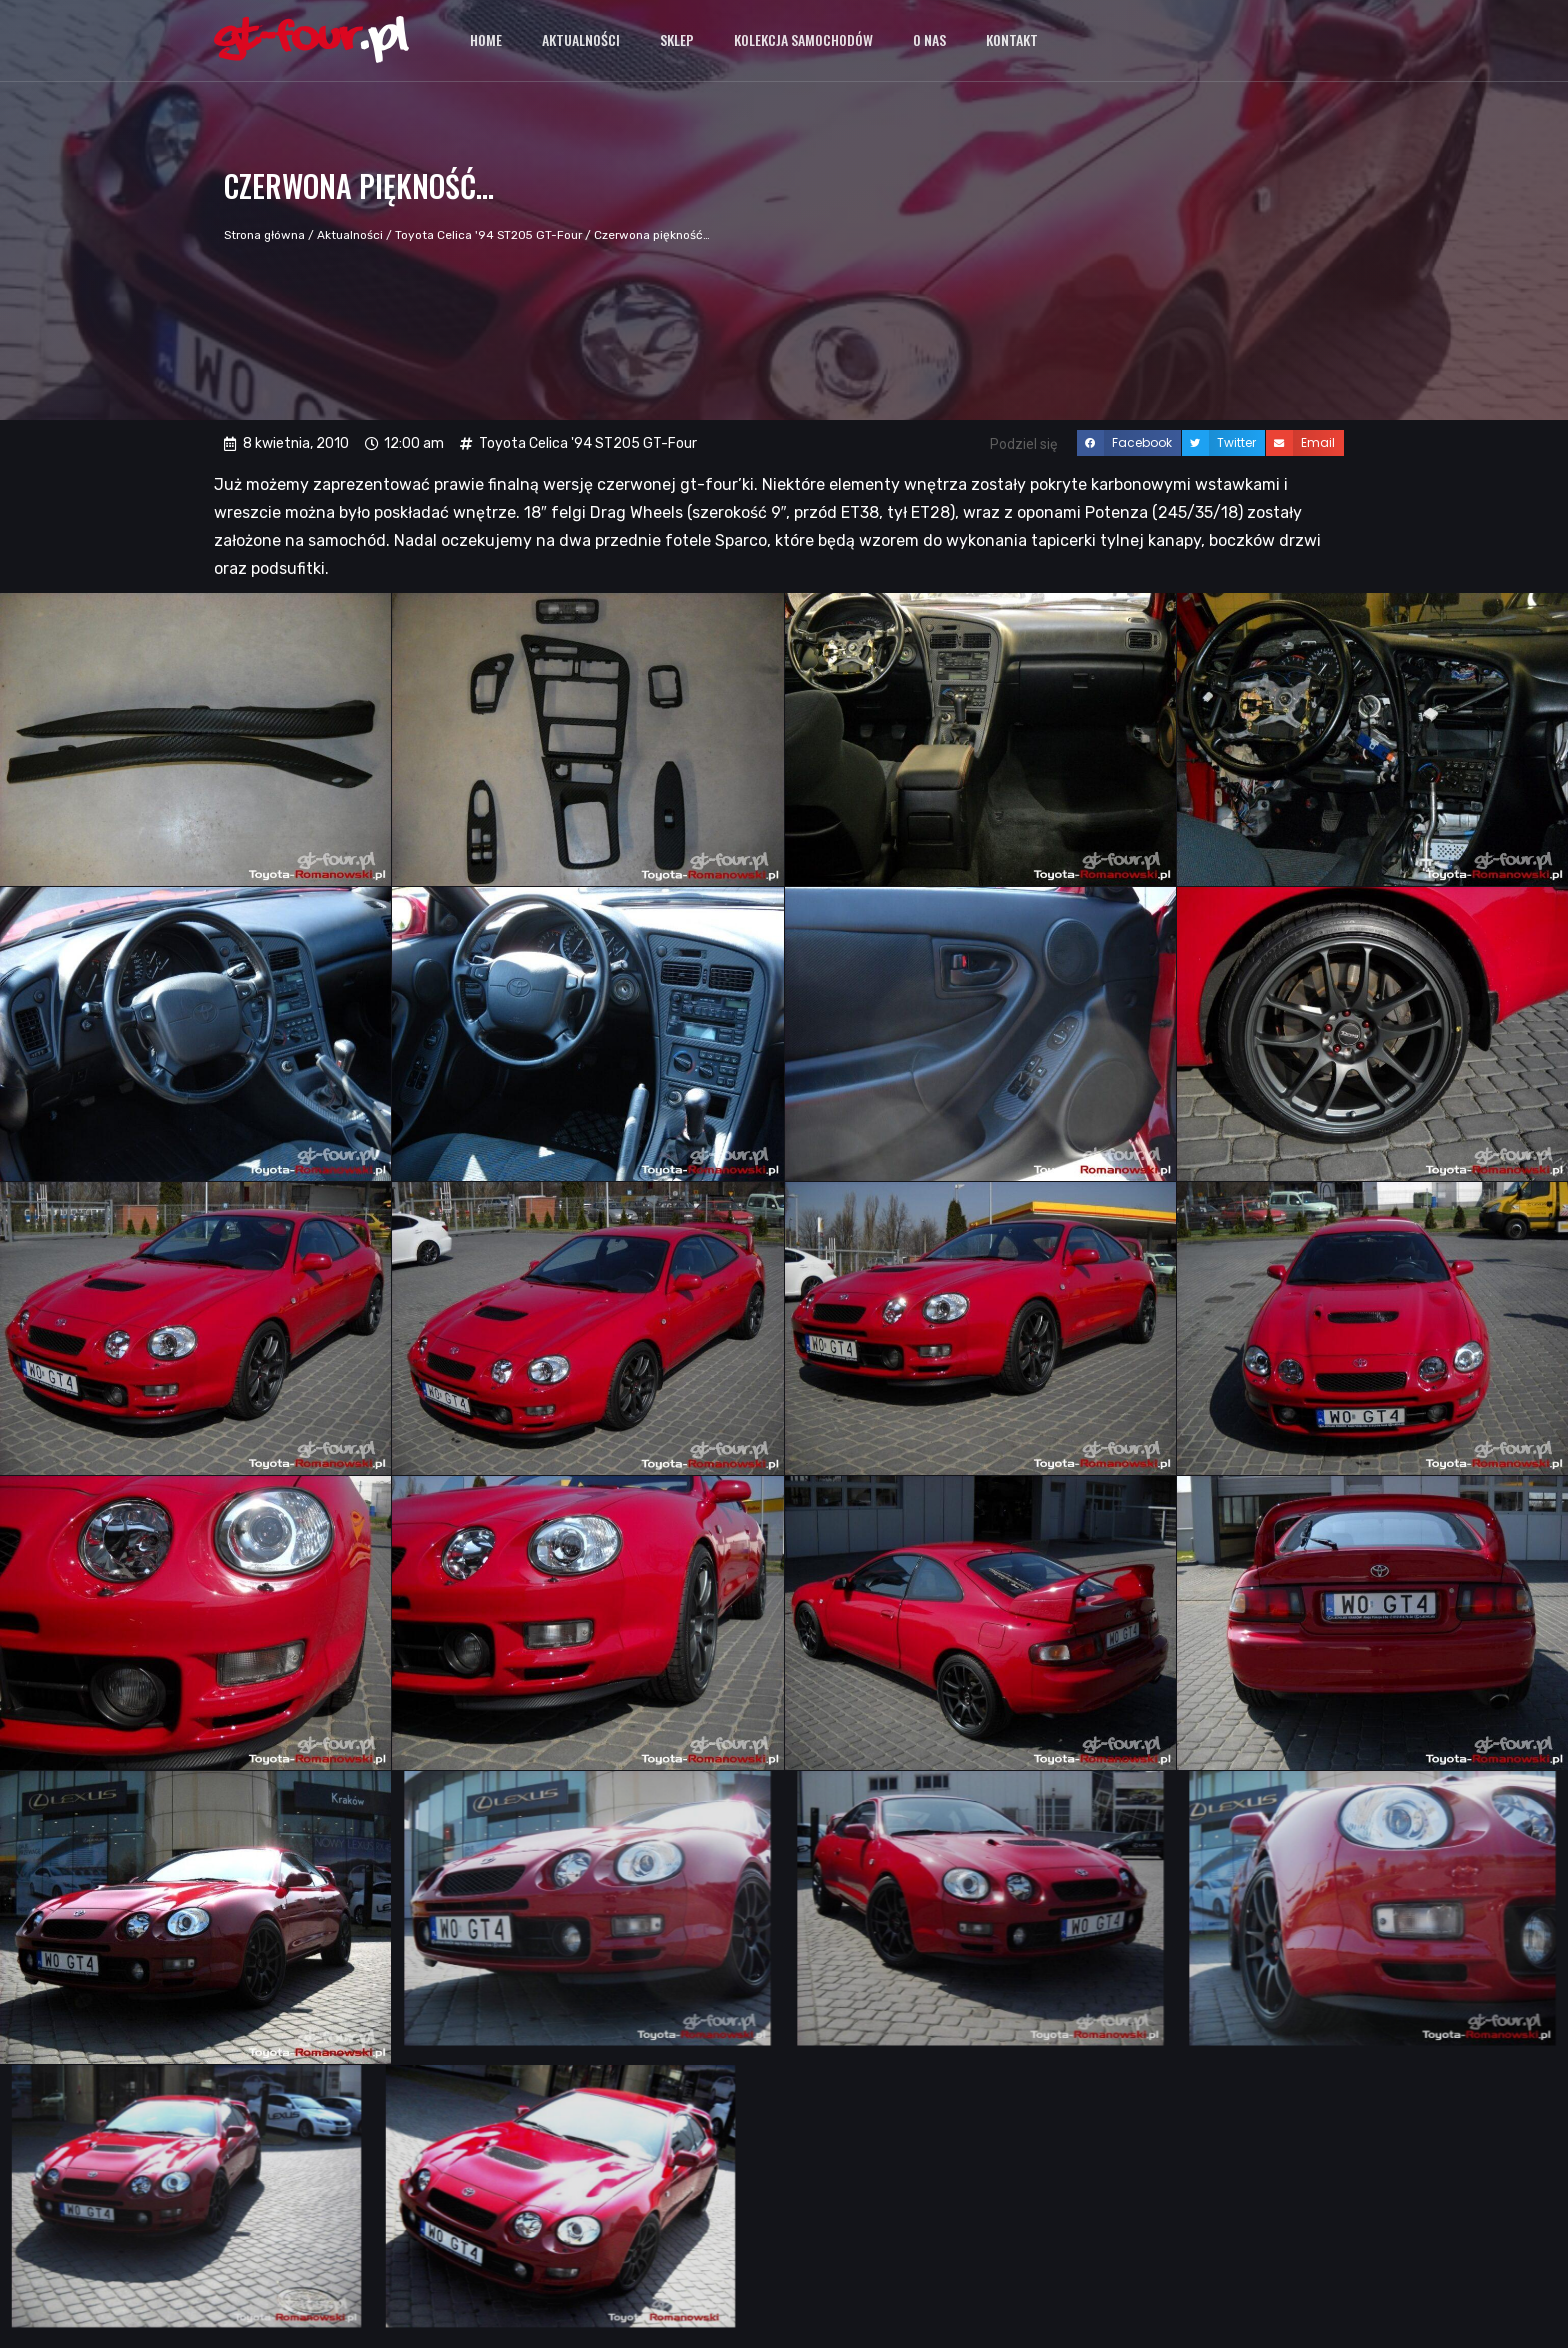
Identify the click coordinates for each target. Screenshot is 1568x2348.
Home (486, 39)
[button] (1129, 443)
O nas (929, 39)
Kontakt (1012, 39)
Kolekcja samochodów (803, 39)
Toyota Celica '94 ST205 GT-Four (488, 235)
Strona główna (264, 235)
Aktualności (581, 39)
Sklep (677, 39)
